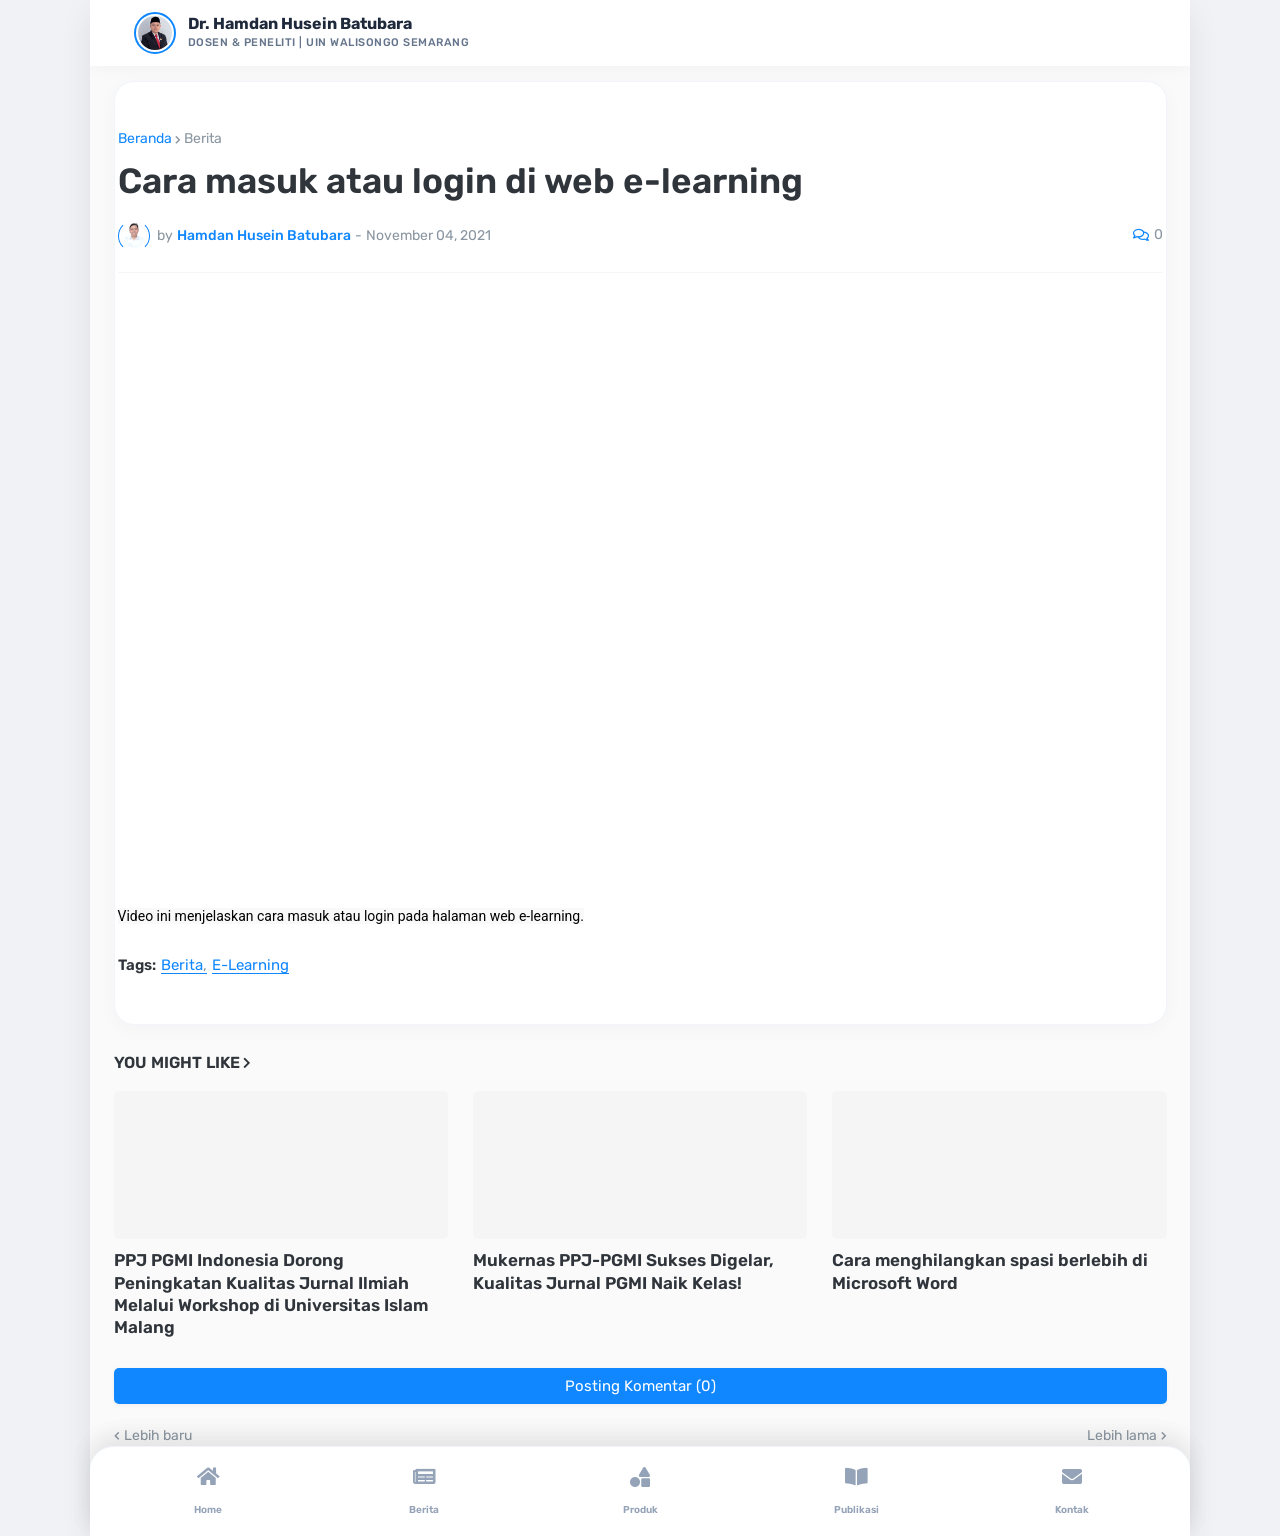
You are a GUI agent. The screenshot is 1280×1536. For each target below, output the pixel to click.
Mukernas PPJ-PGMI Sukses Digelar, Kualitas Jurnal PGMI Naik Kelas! (623, 1271)
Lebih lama (1122, 1436)
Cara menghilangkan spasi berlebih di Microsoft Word (990, 1271)
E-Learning (250, 966)
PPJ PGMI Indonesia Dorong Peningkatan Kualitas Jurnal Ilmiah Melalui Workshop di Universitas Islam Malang (271, 1293)
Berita (203, 139)
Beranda (145, 139)
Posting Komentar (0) (640, 1386)
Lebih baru (158, 1436)
